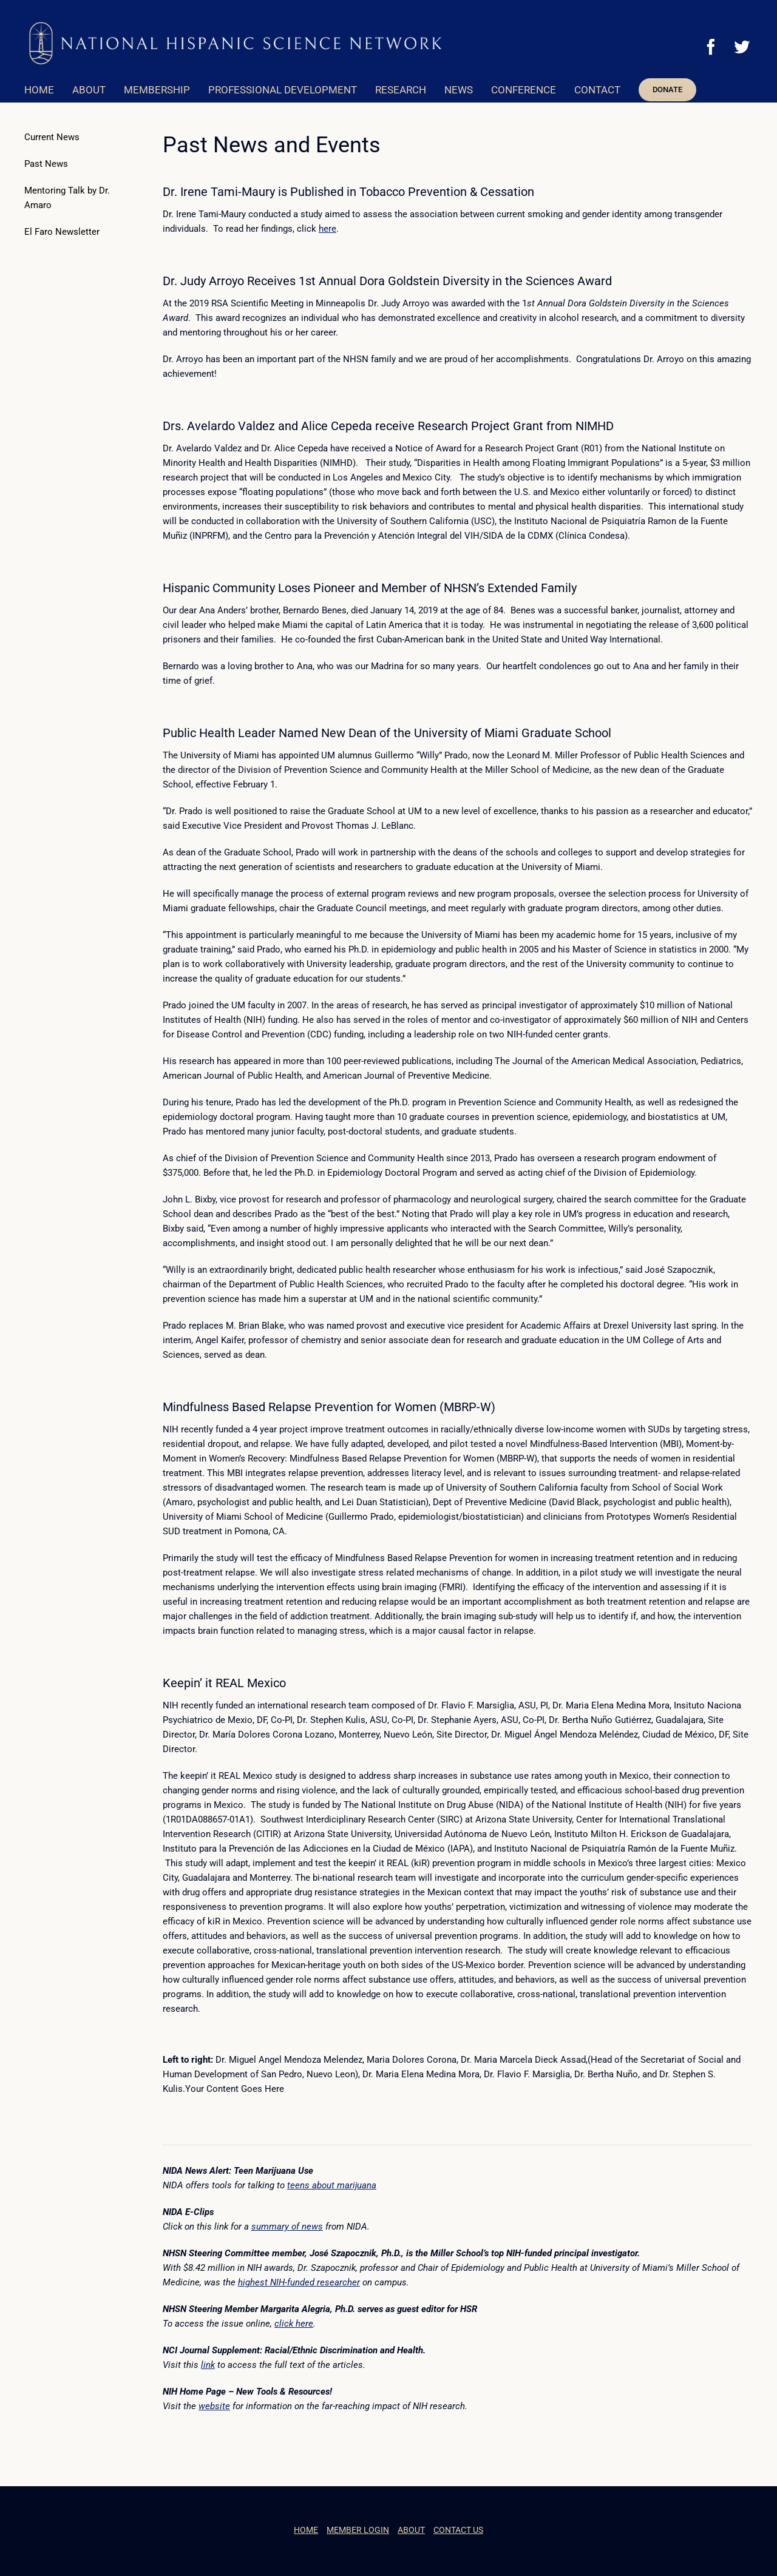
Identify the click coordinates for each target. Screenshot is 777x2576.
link (208, 2364)
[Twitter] (742, 47)
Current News (52, 137)
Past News (46, 163)
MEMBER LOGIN (358, 2530)
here (327, 228)
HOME (306, 2530)
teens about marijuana (331, 2185)
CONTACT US (458, 2530)
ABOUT (411, 2530)
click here (293, 2323)
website (214, 2406)
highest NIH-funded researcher (299, 2282)
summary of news (287, 2226)
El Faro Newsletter (62, 231)
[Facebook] (711, 47)
